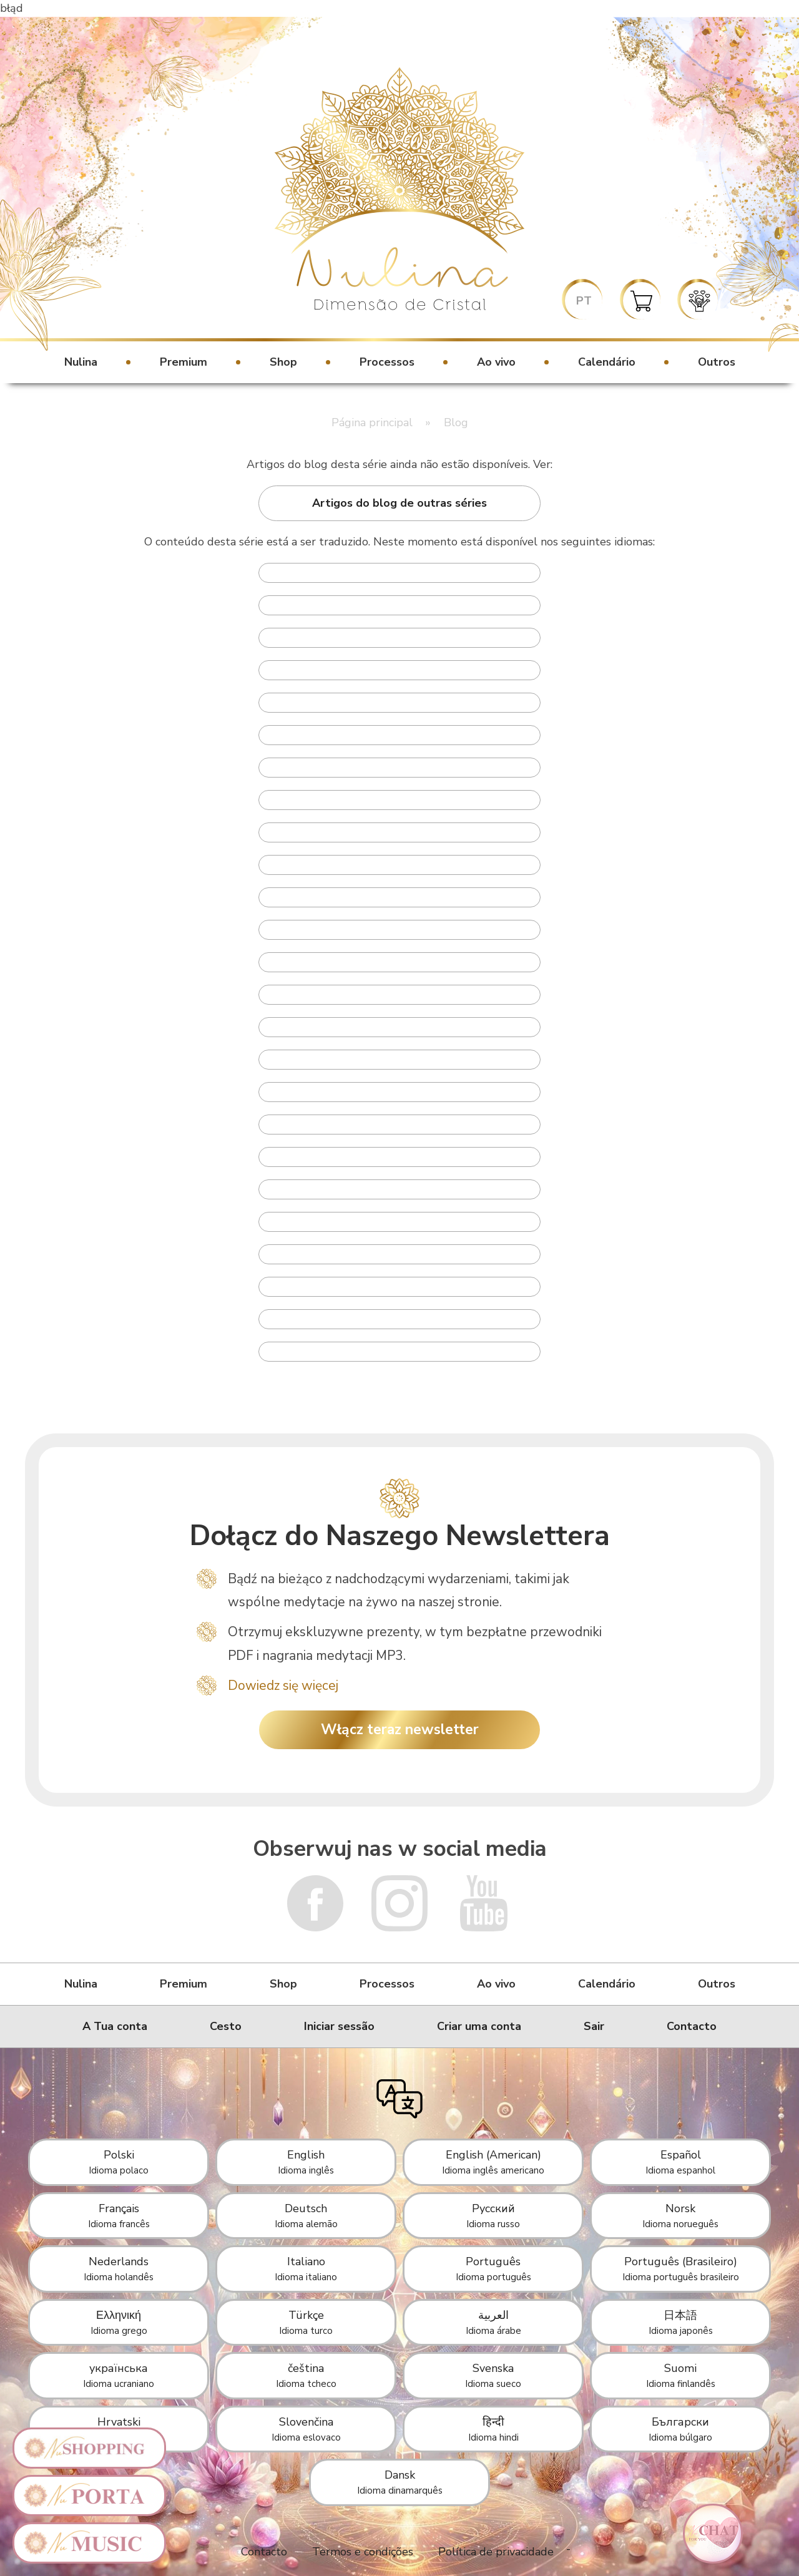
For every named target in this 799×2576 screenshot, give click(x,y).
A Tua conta (114, 2026)
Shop (283, 361)
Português (493, 2268)
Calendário (606, 361)
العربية (493, 2322)
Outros (716, 361)
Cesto (226, 2026)
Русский (493, 2215)
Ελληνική (119, 2322)
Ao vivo (496, 361)
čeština (306, 2375)
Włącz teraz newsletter (400, 1729)
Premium (183, 361)
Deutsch (306, 2215)
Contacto (692, 2026)
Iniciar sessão (339, 2026)
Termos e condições (362, 2551)
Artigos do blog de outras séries (399, 502)
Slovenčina (306, 2429)
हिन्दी (493, 2429)
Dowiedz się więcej (283, 1685)
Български (680, 2429)
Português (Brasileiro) (680, 2268)
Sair (594, 2026)
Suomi (680, 2375)
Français (119, 2215)
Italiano (306, 2268)
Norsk (680, 2215)
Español (680, 2162)
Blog (456, 422)
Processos (387, 361)
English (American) (493, 2162)
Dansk (400, 2482)
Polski (119, 2162)
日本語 (681, 2322)
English (306, 2162)
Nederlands (119, 2268)
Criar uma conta (479, 2026)
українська (118, 2375)
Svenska (493, 2375)
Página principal (372, 422)
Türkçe (306, 2322)
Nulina (80, 361)
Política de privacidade (496, 2551)
